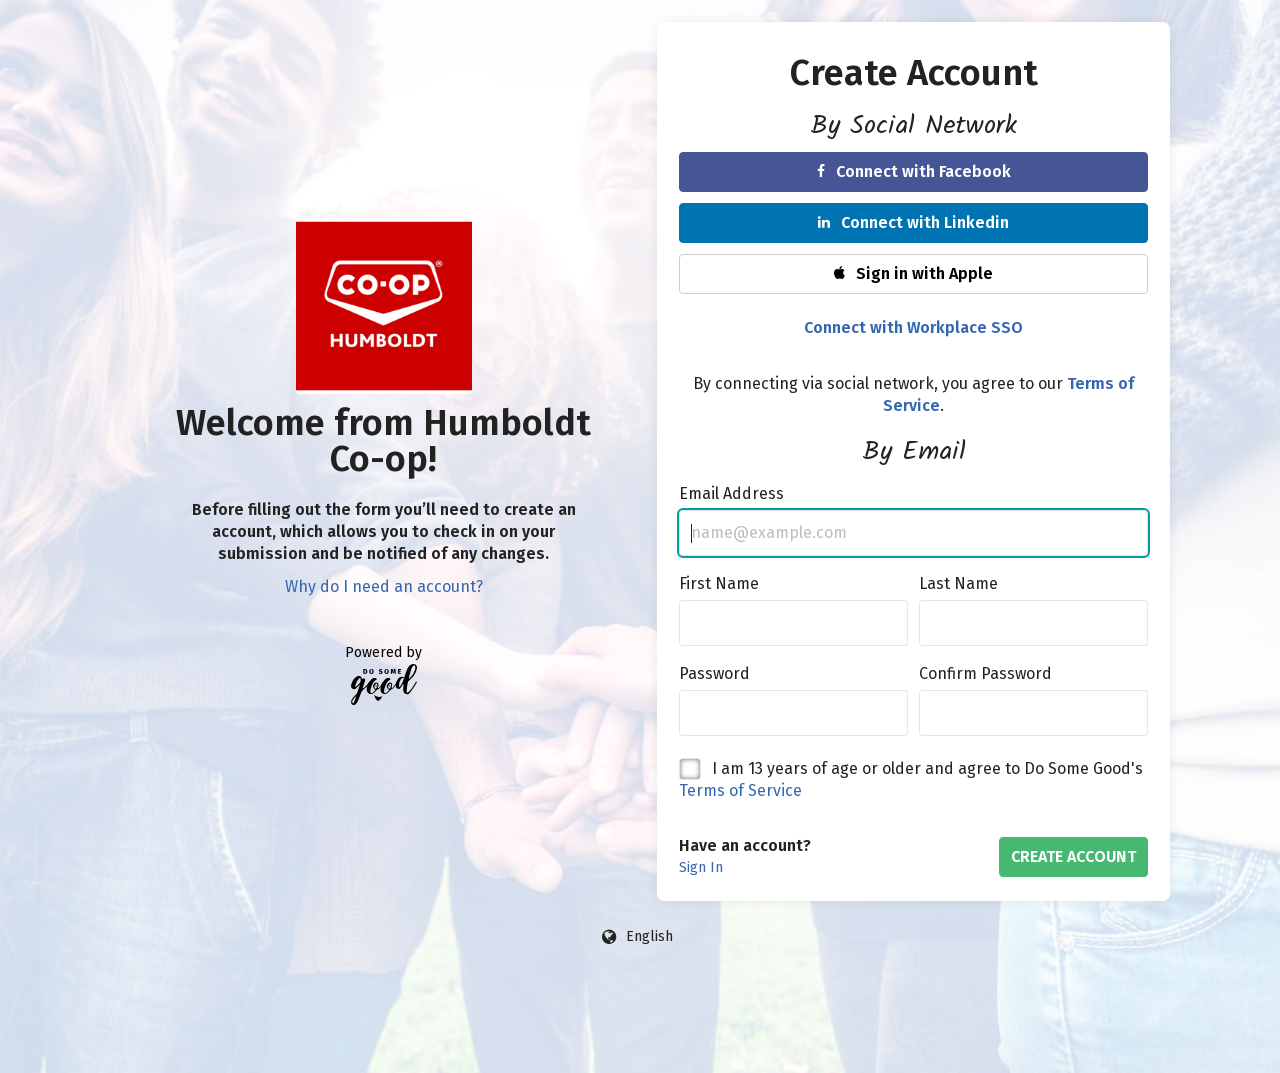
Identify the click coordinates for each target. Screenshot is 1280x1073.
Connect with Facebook (914, 171)
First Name (719, 583)
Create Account (1073, 856)
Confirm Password (985, 673)
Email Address (731, 493)
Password (714, 673)
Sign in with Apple (913, 273)
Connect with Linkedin (913, 222)
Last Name (958, 583)
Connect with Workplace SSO (913, 327)
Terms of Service (740, 790)
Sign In (701, 867)
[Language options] (638, 937)
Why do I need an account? (384, 586)
